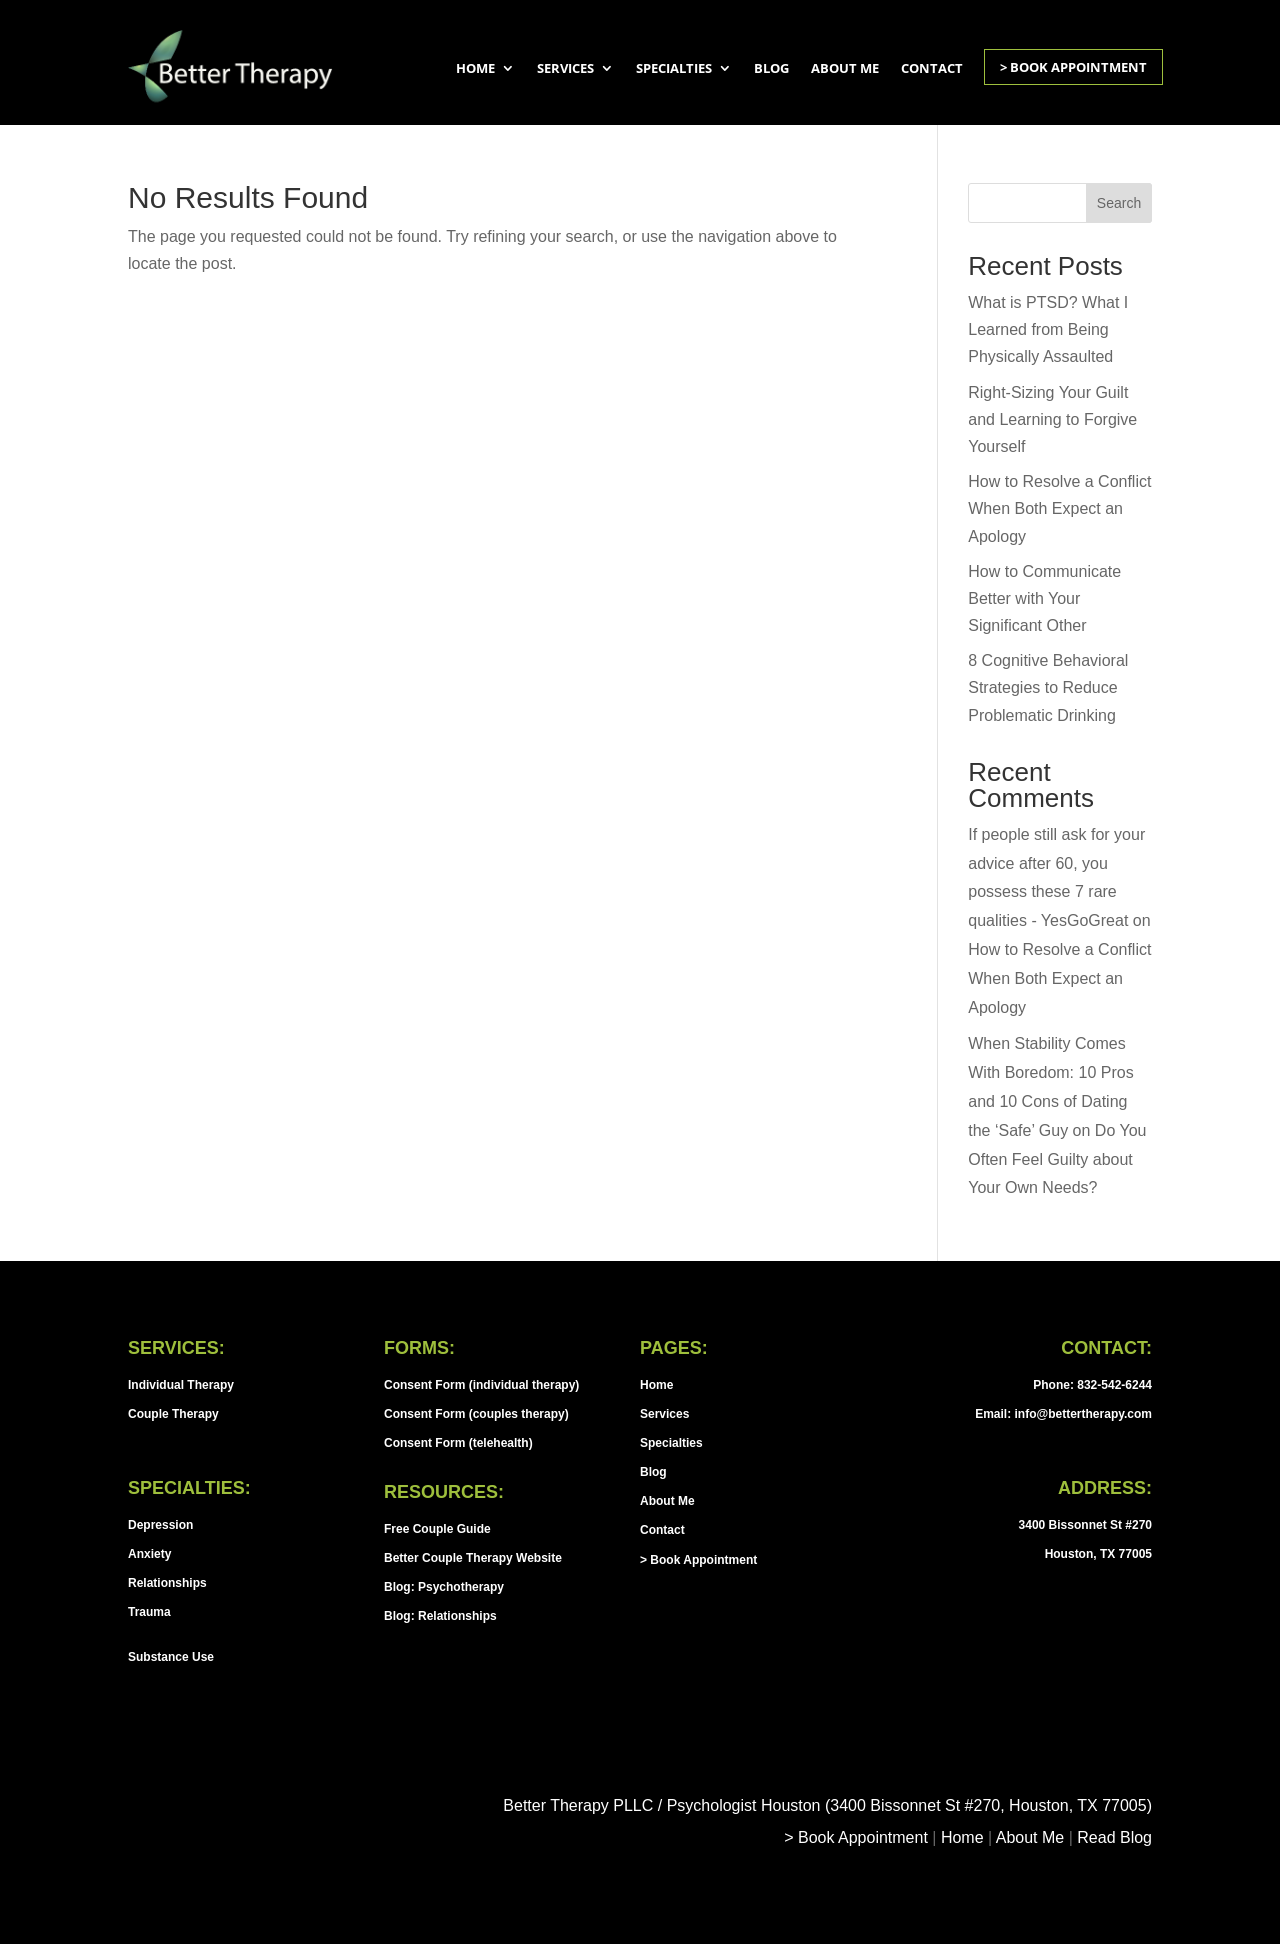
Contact (932, 68)
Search (1119, 203)
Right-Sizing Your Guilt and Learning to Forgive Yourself (1052, 419)
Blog (771, 68)
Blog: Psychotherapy (444, 1587)
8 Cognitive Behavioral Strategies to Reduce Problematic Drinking (1048, 687)
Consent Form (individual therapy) (481, 1385)
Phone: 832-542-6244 (1092, 1385)
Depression (160, 1525)
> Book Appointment (1073, 67)
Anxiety (149, 1554)
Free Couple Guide (437, 1529)
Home (475, 68)
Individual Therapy (181, 1385)
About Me (845, 68)
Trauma (149, 1612)
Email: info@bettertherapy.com (1063, 1414)
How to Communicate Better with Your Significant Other (1044, 598)
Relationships (167, 1583)
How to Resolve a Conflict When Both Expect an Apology (1059, 508)
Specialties (674, 68)
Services (565, 68)
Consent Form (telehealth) (458, 1443)
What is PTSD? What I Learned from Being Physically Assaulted (1048, 329)
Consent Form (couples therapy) (476, 1414)
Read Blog (1114, 1837)
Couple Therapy (173, 1414)
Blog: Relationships (440, 1616)
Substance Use (171, 1657)
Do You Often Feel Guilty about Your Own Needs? (1057, 1159)
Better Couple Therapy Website (473, 1558)
